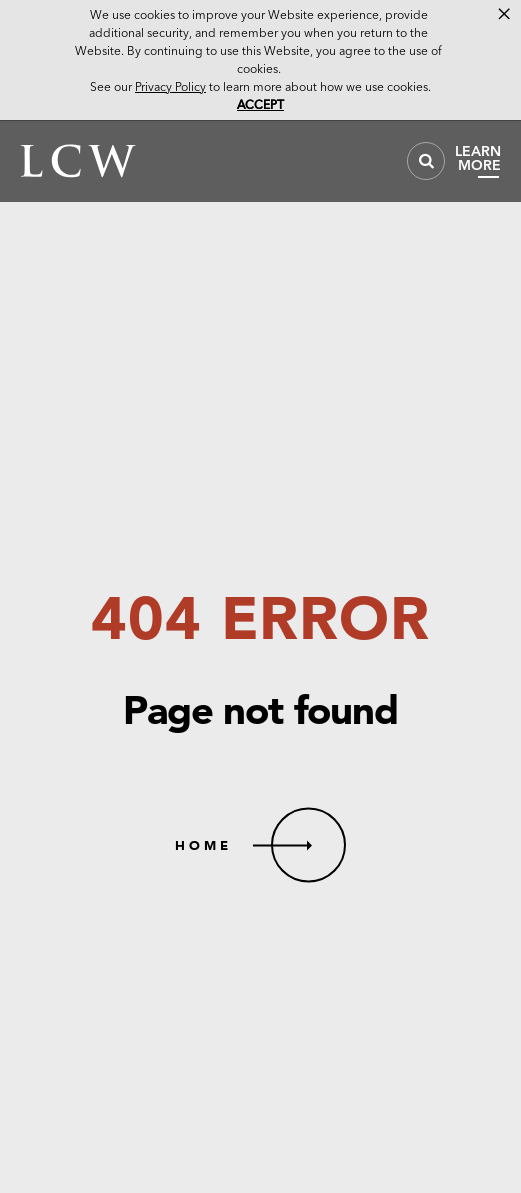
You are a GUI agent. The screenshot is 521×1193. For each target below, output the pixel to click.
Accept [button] (260, 104)
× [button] (504, 14)
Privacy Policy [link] (170, 86)
